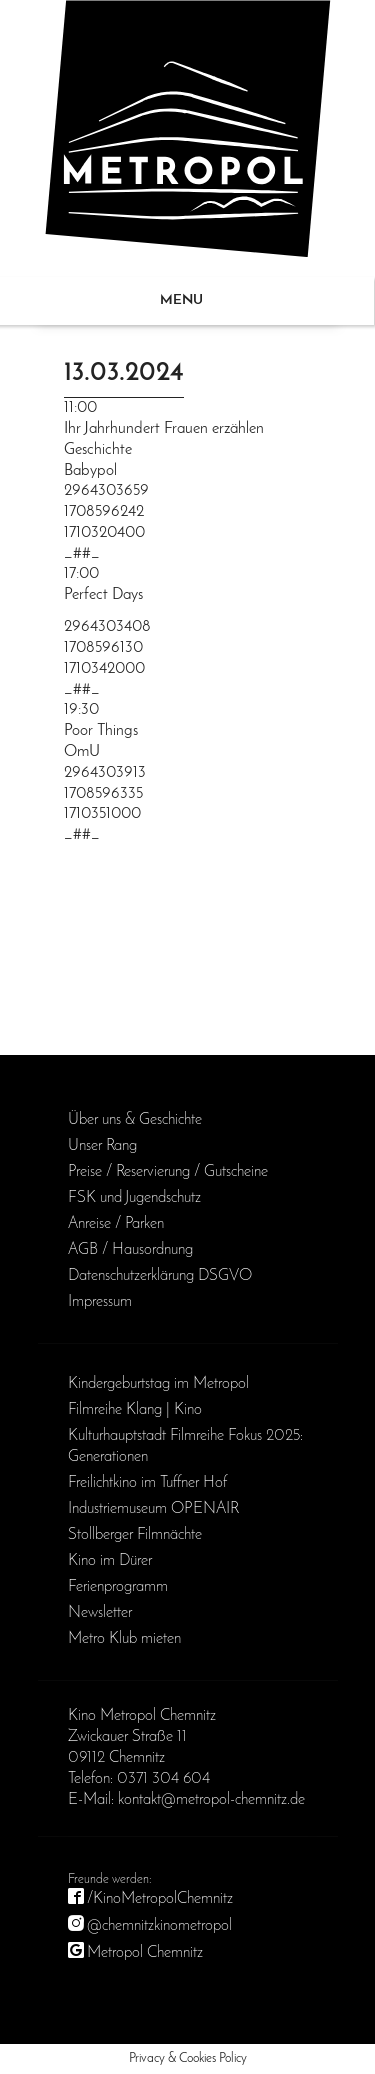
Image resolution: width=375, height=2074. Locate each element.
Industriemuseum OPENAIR (153, 1509)
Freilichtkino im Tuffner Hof (147, 1483)
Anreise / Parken (116, 1224)
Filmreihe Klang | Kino (135, 1410)
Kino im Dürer (110, 1561)
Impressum (100, 1302)
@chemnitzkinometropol (159, 1926)
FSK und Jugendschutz (134, 1198)
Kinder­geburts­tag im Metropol (158, 1384)
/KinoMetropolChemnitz (160, 1899)
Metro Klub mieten (124, 1639)
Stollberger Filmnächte (135, 1535)
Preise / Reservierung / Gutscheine (168, 1172)
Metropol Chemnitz (145, 1953)
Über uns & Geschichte (135, 1120)
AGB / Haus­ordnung (130, 1250)
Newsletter (100, 1613)
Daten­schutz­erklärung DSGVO (160, 1276)
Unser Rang (102, 1146)
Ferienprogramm (118, 1587)
